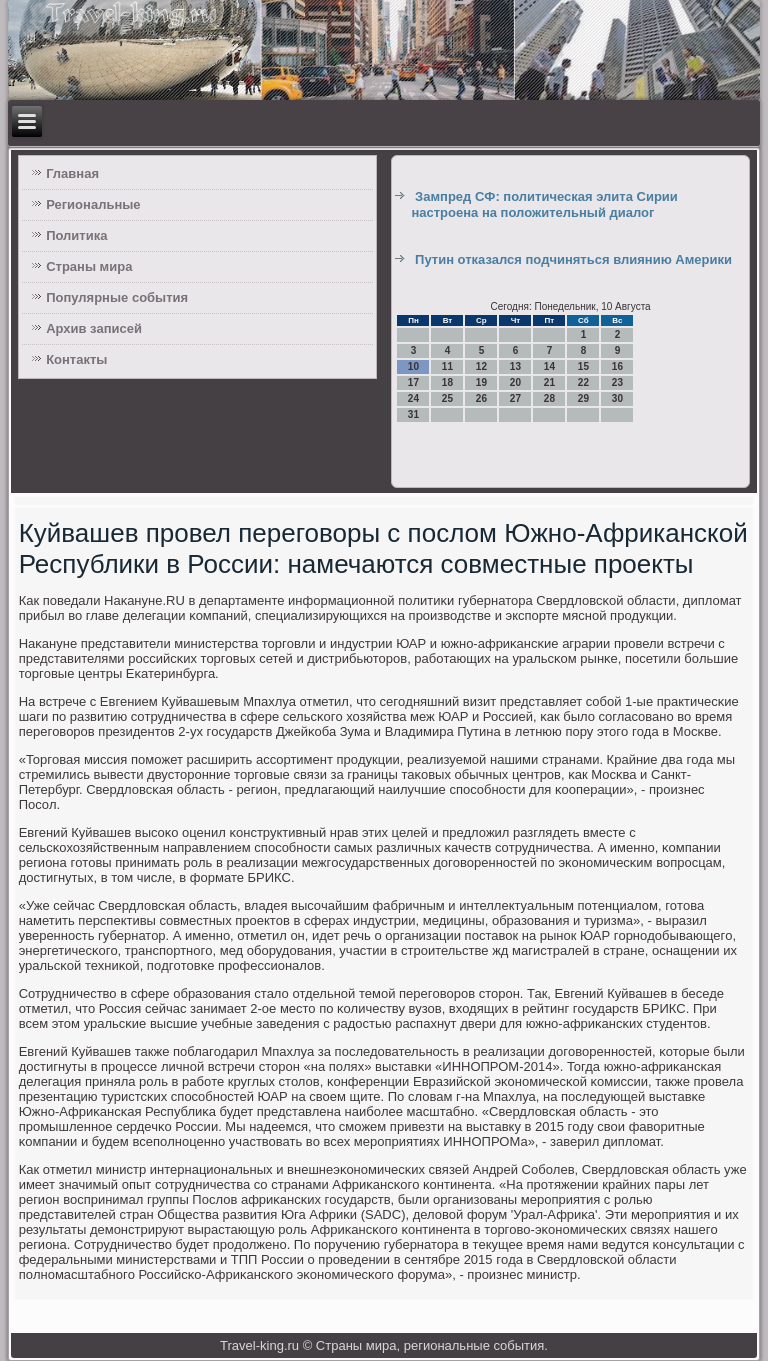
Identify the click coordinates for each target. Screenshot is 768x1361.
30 (617, 398)
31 (413, 414)
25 (447, 398)
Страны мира (89, 266)
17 (413, 382)
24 (413, 398)
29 (583, 398)
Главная (72, 173)
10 (413, 366)
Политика (76, 235)
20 (515, 382)
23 (617, 382)
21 (549, 382)
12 (481, 366)
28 (549, 398)
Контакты (76, 359)
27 (515, 398)
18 (447, 382)
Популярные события (117, 297)
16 (617, 366)
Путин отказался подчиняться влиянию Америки (573, 259)
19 (481, 382)
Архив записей (94, 328)
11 (447, 366)
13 (515, 366)
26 (481, 398)
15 (583, 366)
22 (583, 382)
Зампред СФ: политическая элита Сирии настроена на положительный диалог (544, 204)
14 (549, 366)
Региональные (93, 204)
